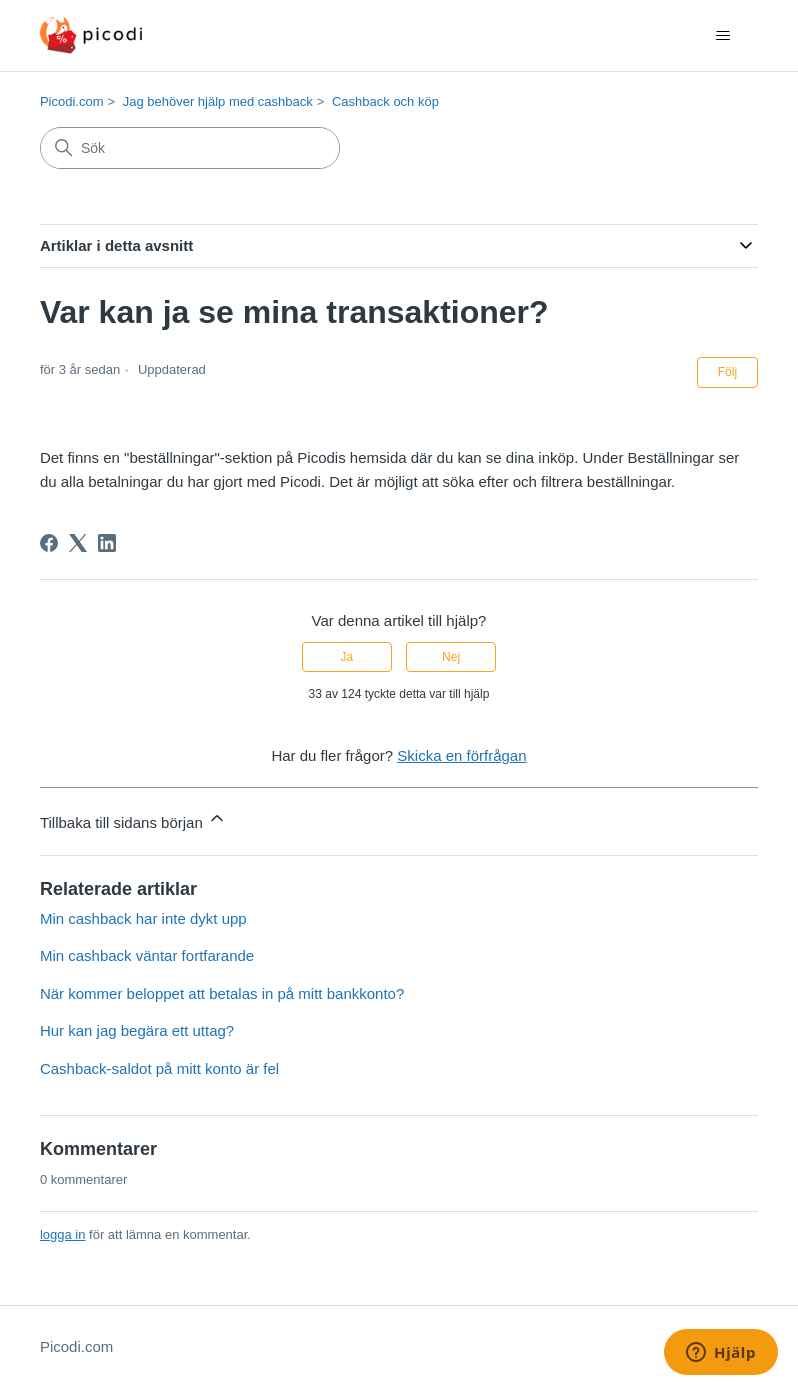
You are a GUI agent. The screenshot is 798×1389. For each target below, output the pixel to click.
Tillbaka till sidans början (133, 819)
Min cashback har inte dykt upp (143, 918)
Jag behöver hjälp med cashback (218, 101)
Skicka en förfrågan (461, 755)
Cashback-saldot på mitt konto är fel (159, 1068)
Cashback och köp (385, 101)
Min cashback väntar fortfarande (147, 955)
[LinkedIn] (107, 543)
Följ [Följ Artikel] (727, 372)
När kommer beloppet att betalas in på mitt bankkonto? (222, 993)
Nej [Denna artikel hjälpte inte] (451, 657)
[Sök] (190, 148)
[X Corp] (78, 543)
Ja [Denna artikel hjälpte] (347, 657)
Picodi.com (72, 101)
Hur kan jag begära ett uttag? (137, 1030)
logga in (63, 1234)
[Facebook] (49, 543)
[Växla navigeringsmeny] (722, 36)
